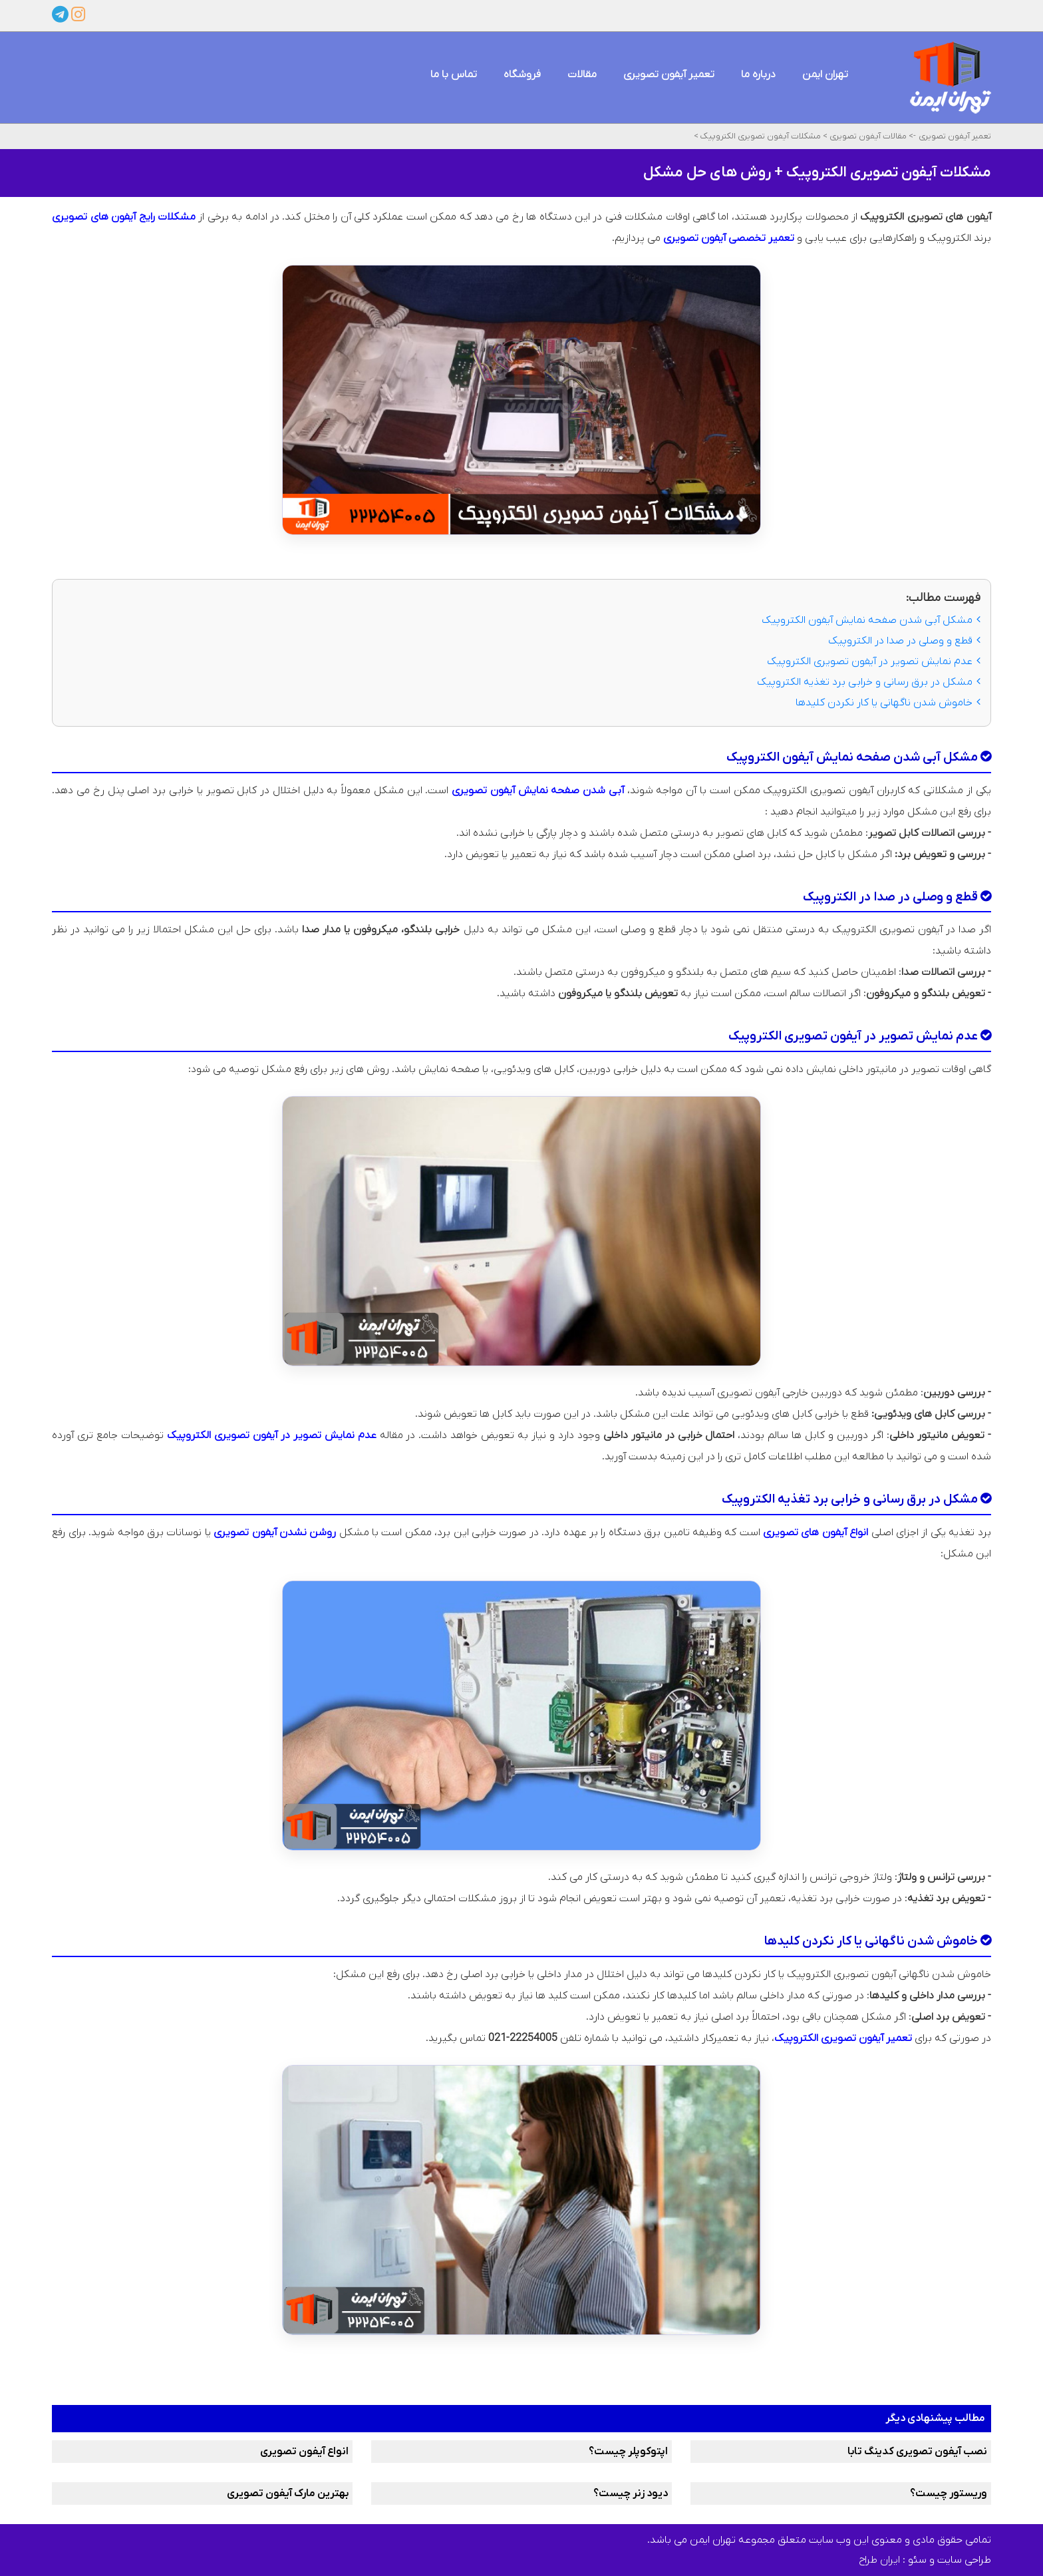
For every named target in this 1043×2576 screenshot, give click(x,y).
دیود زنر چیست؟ (630, 2493)
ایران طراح (879, 2560)
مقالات (582, 74)
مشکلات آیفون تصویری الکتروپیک (759, 136)
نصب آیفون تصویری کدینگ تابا (917, 2451)
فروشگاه (522, 74)
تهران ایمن (825, 74)
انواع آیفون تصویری (304, 2451)
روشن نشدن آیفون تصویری (275, 1532)
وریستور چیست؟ (948, 2493)
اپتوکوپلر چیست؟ (628, 2451)
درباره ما (758, 74)
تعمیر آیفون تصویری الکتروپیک (843, 2038)
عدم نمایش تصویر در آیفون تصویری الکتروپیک (873, 661)
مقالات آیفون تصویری (867, 136)
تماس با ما (453, 74)
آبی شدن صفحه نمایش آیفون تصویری (538, 790)
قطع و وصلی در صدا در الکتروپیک (904, 640)
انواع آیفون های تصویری (815, 1532)
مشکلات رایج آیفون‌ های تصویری (124, 217)
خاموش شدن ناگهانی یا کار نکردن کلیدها (888, 702)
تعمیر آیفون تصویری (668, 74)
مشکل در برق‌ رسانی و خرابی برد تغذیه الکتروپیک (868, 682)
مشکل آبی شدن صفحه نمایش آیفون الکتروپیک (871, 620)
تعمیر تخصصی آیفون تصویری (728, 238)
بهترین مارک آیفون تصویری (288, 2493)
